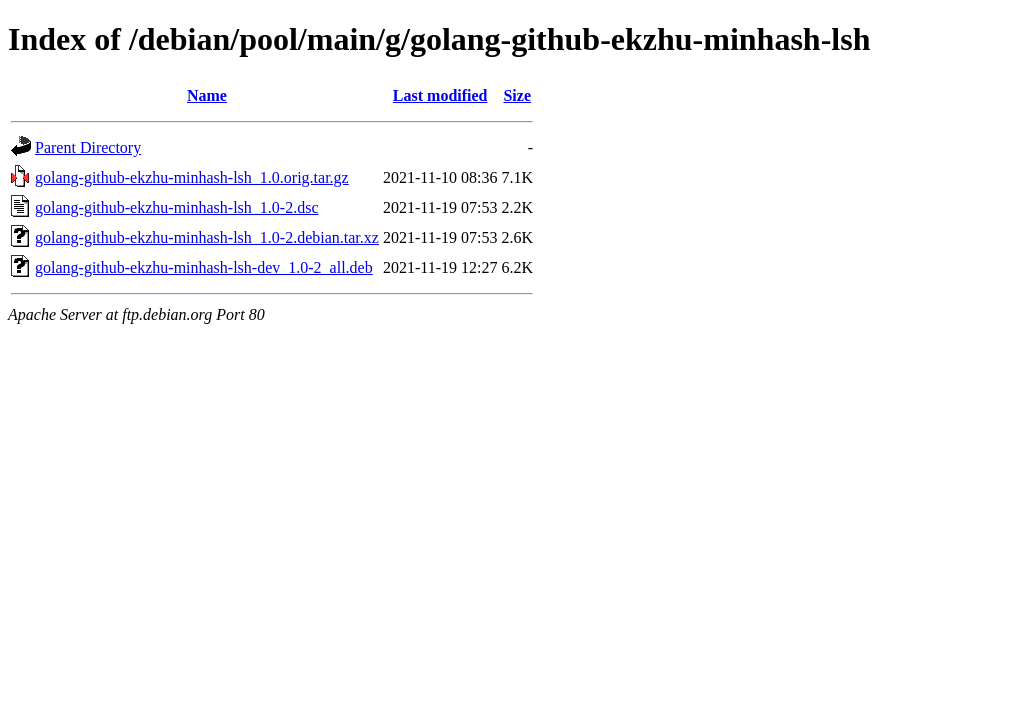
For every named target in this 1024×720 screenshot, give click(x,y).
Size (517, 95)
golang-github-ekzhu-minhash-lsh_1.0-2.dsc (177, 207)
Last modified (440, 95)
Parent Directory (88, 147)
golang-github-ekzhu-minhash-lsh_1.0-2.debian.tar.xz (207, 237)
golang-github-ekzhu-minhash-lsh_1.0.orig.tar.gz (192, 177)
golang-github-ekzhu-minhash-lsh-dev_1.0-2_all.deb (204, 267)
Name (207, 95)
